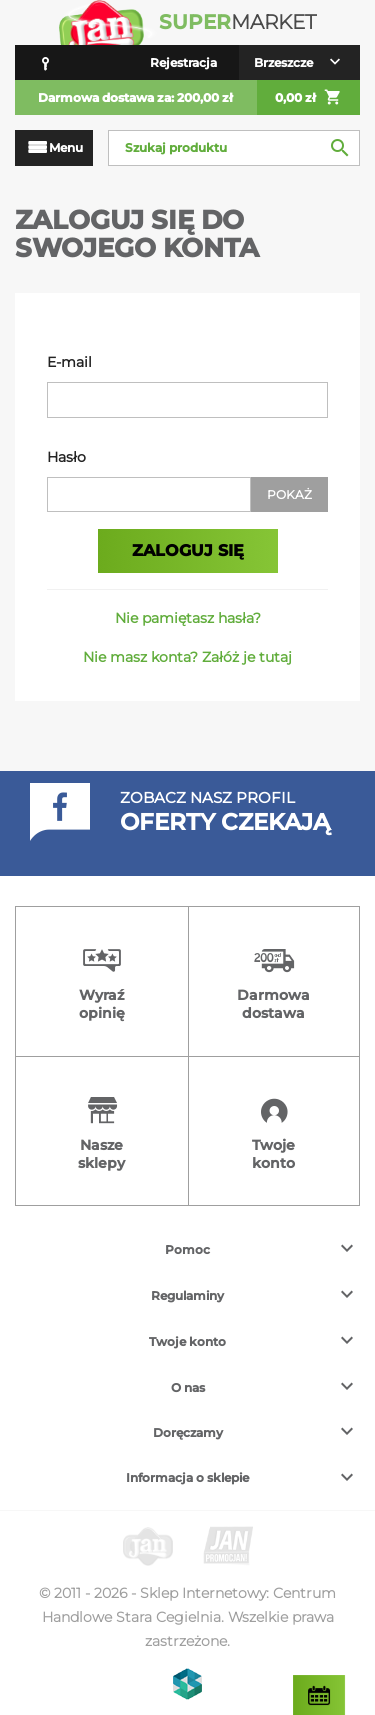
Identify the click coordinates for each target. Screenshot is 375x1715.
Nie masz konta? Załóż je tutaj (187, 657)
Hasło (66, 457)
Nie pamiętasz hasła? (188, 618)
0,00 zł (308, 98)
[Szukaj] (234, 148)
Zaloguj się (188, 550)
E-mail (69, 362)
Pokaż (289, 494)
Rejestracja (183, 62)
